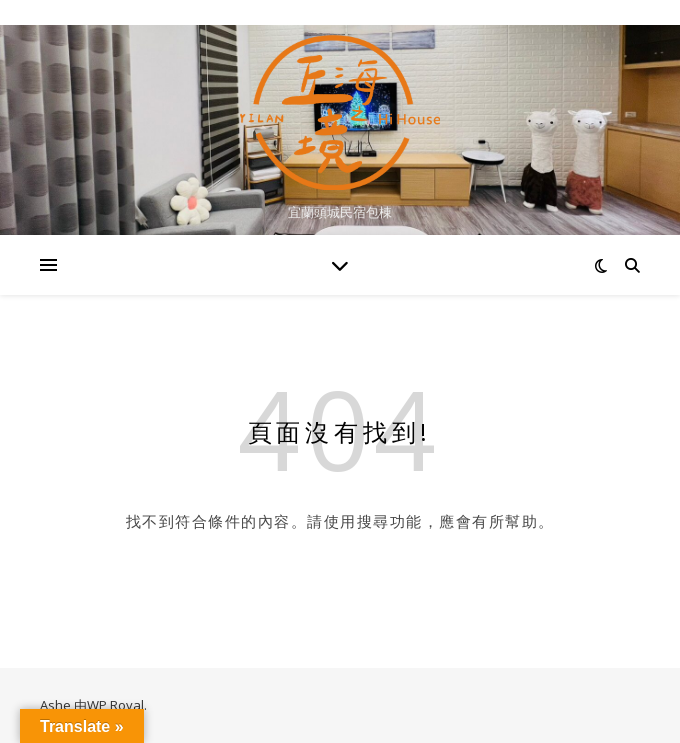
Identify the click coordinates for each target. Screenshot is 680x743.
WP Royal (115, 705)
